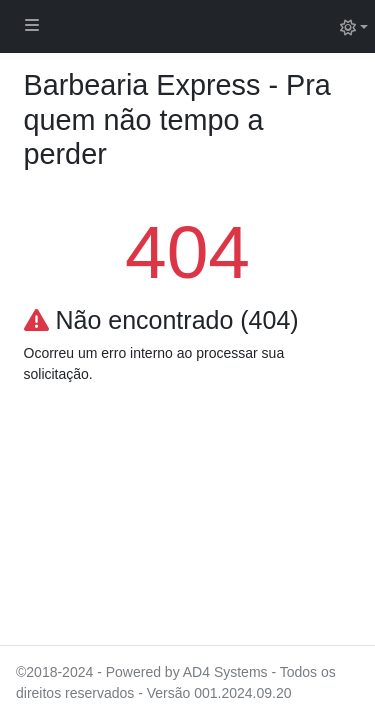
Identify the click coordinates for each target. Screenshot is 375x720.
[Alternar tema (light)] (354, 26)
